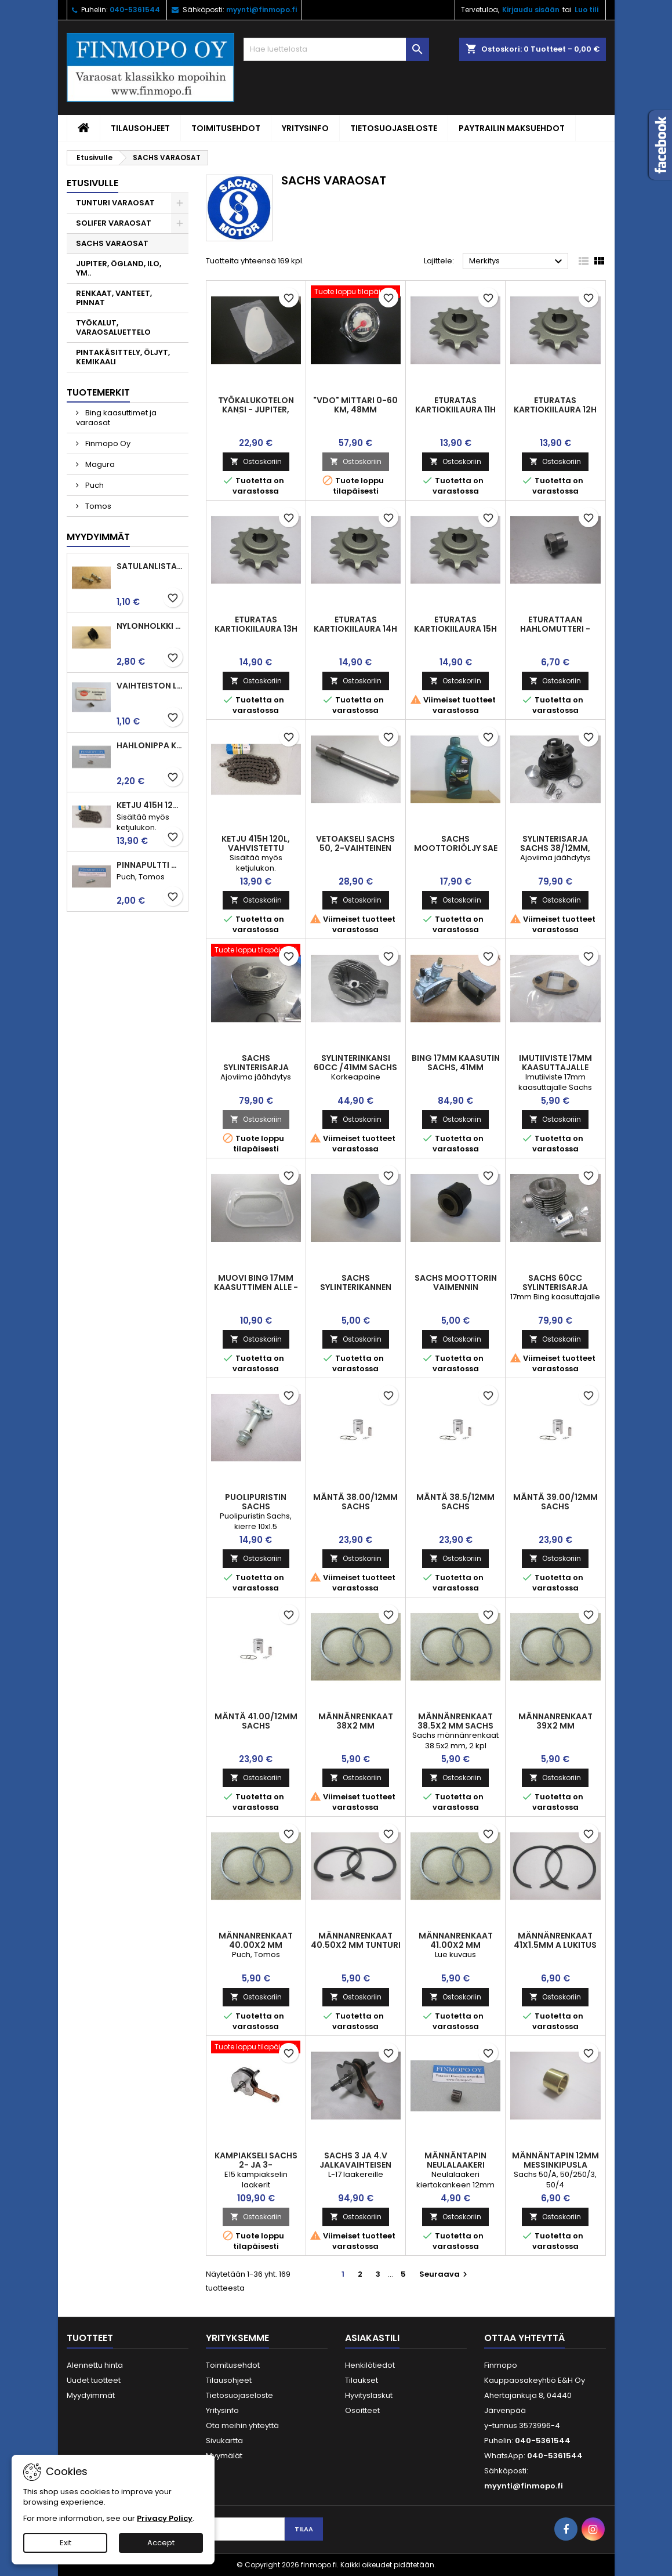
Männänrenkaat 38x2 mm (355, 1721)
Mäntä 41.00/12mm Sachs (256, 1721)
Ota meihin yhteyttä (242, 2425)
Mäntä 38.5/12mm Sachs (455, 1501)
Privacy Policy (164, 2518)
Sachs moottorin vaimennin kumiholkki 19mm (456, 1287)
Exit (65, 2542)
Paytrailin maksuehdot (512, 128)
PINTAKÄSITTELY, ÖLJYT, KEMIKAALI (123, 357)
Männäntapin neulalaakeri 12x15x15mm (455, 2165)
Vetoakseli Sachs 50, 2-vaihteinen (355, 843)
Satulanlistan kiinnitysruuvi (150, 566)
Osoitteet (362, 2410)
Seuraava (444, 2274)
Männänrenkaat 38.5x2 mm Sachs (455, 1721)
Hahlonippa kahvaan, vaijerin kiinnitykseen (150, 745)
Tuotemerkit (98, 392)
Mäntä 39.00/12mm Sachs (555, 1501)
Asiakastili (372, 2338)
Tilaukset (361, 2380)
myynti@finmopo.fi (261, 10)
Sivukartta (224, 2440)
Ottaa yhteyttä (524, 2338)
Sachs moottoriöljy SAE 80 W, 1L (455, 848)
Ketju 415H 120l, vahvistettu (150, 805)
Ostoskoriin (256, 461)
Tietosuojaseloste (393, 128)
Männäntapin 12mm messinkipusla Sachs (555, 2165)
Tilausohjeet (140, 128)
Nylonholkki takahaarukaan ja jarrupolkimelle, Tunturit (150, 626)
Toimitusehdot (225, 128)
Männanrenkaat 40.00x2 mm (256, 1940)
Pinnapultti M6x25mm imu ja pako (150, 864)
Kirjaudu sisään (531, 10)
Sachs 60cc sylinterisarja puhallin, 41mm (555, 1287)
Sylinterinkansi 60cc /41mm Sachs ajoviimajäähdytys (356, 1067)
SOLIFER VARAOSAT (113, 223)
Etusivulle (92, 183)
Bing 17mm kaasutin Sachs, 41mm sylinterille (456, 1067)
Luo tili (586, 10)
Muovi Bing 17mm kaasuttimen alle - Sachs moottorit (256, 1287)
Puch (93, 485)
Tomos (97, 506)
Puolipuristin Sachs (255, 1501)
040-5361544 (135, 10)
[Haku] (336, 49)
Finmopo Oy (106, 443)
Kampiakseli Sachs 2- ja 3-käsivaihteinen (256, 2165)
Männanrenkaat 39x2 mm (555, 1721)
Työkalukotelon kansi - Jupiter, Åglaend (256, 409)
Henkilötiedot (370, 2365)
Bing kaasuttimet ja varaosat (116, 417)
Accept (161, 2542)
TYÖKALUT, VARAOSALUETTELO (113, 327)
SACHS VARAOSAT (112, 243)
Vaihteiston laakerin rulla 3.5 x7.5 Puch (150, 685)
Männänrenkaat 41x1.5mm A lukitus (555, 1940)
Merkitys (517, 262)
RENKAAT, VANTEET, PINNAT (114, 298)
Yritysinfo (305, 128)
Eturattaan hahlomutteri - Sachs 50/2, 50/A (555, 629)
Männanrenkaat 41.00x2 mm (456, 1940)
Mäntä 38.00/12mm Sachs (355, 1501)
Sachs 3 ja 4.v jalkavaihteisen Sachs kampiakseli (355, 2165)
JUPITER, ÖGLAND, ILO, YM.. (118, 268)
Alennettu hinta (95, 2365)
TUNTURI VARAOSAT (115, 202)
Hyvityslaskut (369, 2395)
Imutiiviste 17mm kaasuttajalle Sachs (555, 1067)
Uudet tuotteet (94, 2380)
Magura (99, 464)
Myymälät (224, 2455)
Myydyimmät (98, 537)
